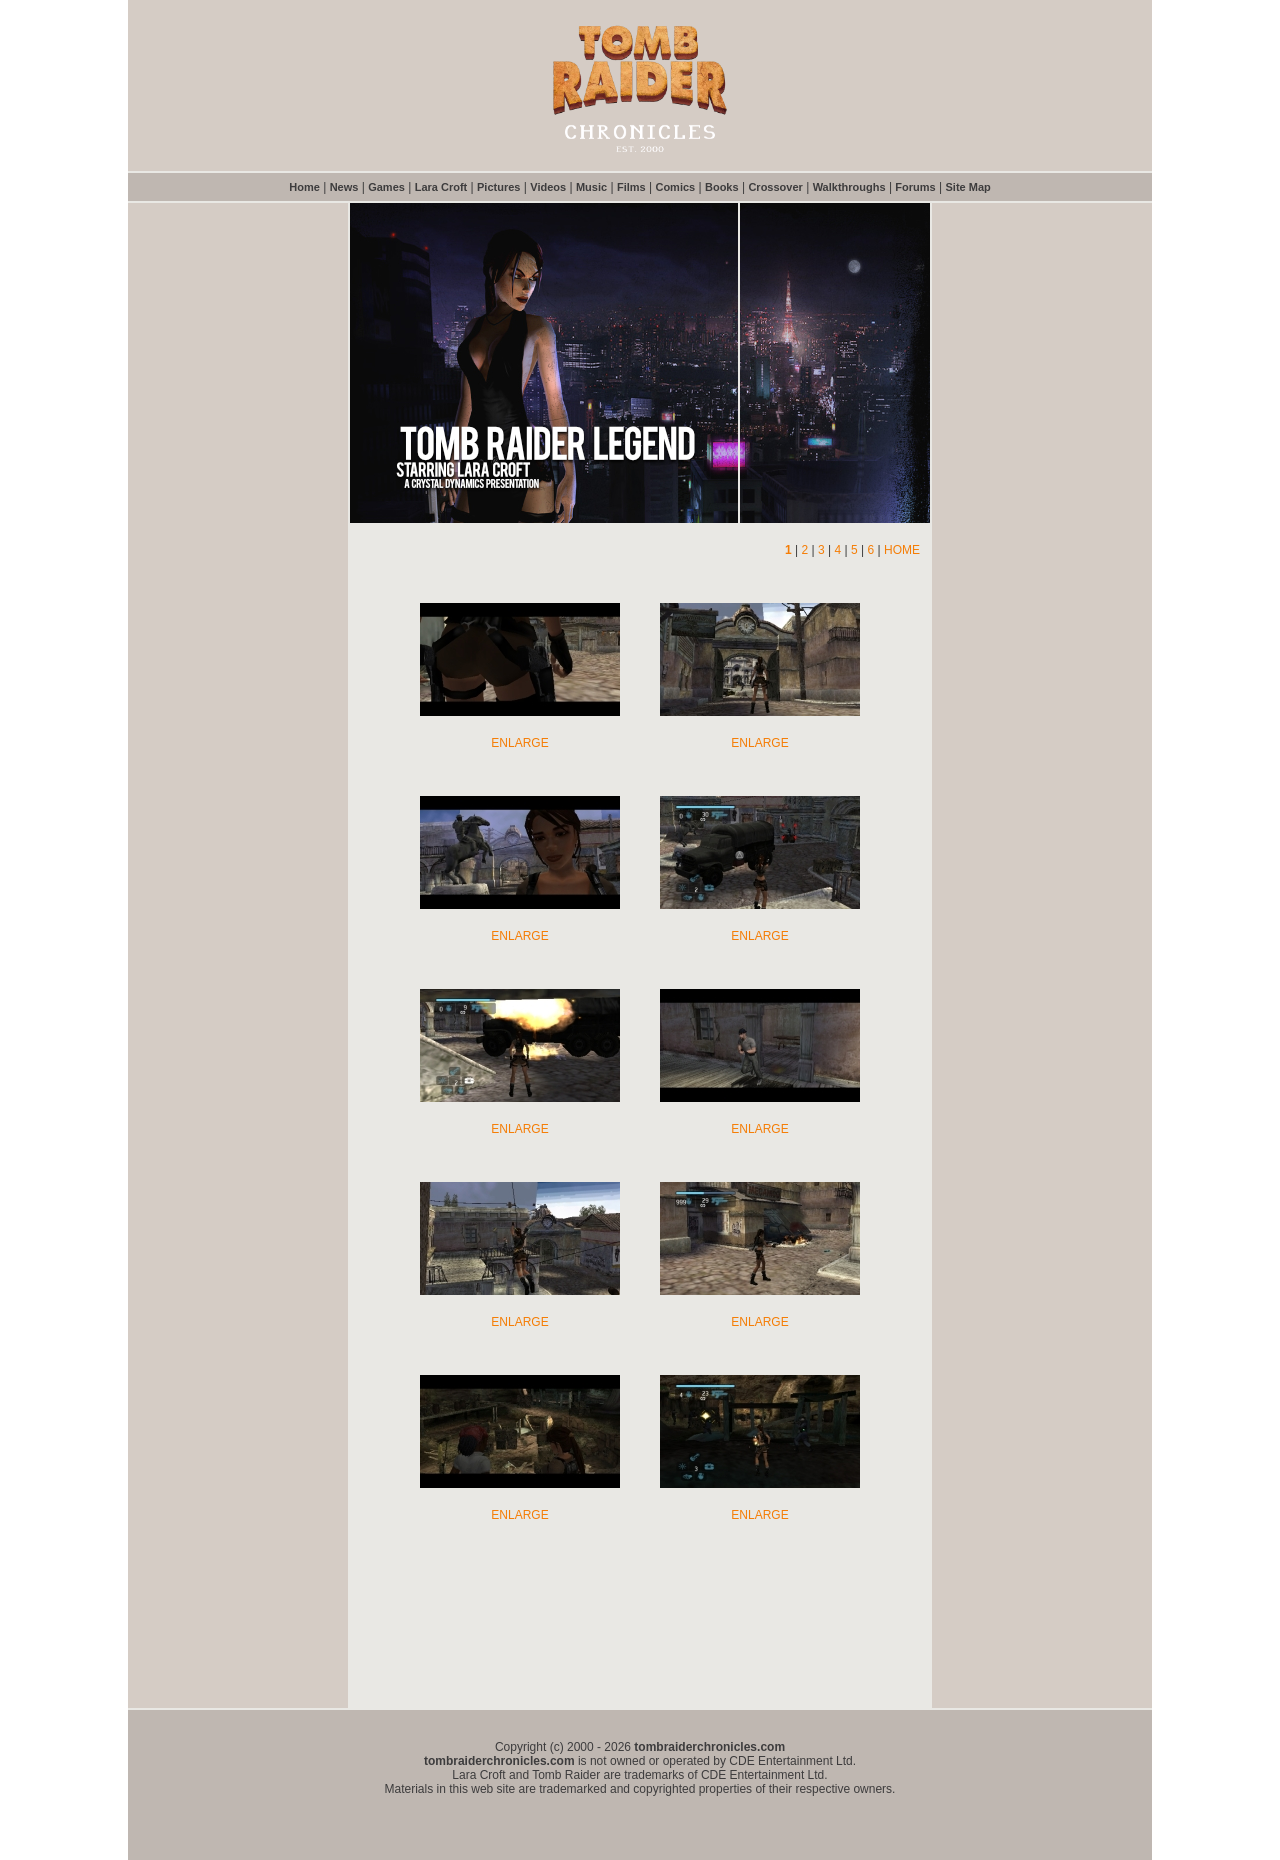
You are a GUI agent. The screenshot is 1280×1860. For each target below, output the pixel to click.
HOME (902, 550)
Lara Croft (441, 187)
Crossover (775, 187)
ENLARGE (519, 743)
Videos (548, 187)
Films (631, 187)
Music (591, 187)
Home (304, 187)
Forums (915, 187)
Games (386, 187)
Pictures (498, 187)
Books (722, 187)
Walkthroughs (849, 187)
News (344, 187)
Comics (675, 187)
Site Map (968, 187)
